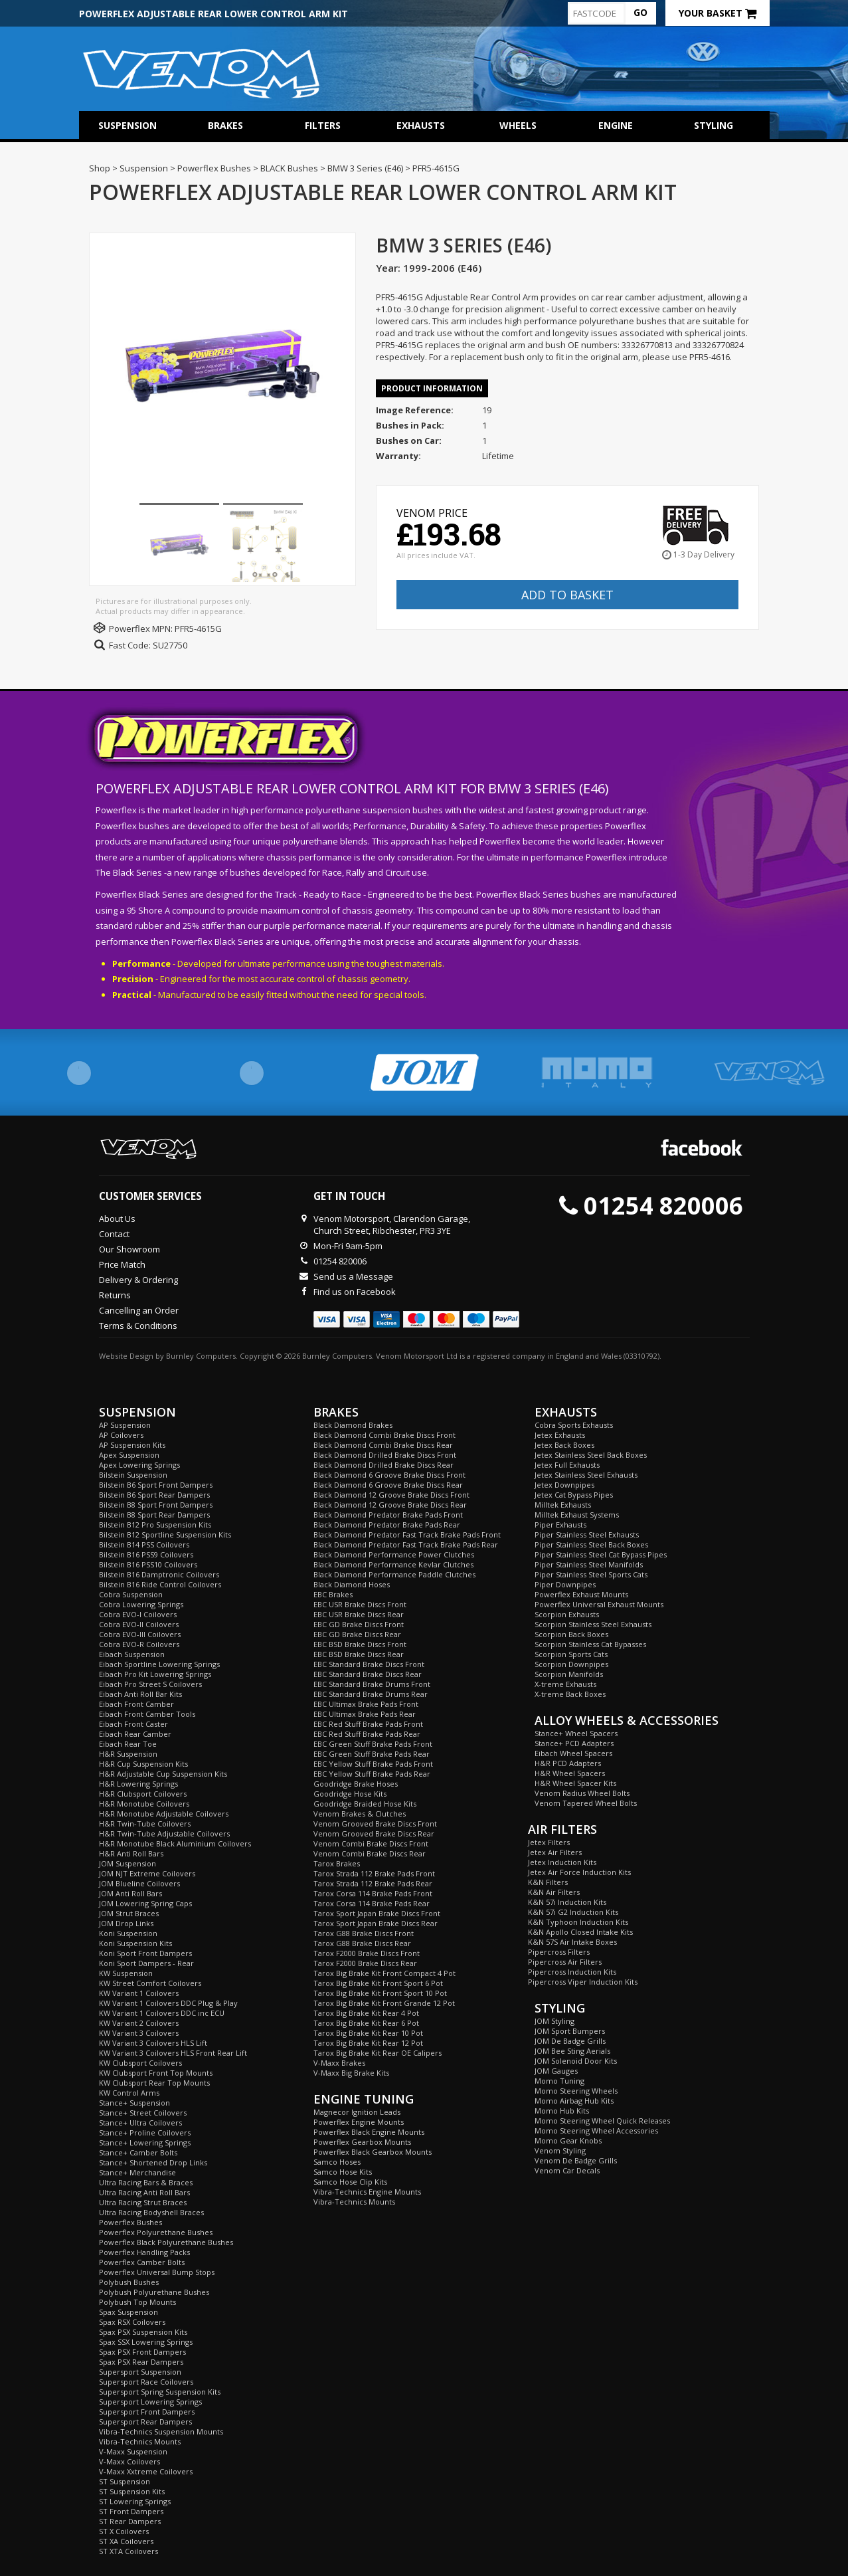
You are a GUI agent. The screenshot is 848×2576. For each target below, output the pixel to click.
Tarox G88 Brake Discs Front (363, 1933)
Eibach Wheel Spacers (573, 1753)
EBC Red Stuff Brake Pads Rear (366, 1734)
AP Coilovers (121, 1435)
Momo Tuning (559, 2081)
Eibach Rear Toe (128, 1744)
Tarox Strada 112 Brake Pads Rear (372, 1883)
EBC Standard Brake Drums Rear (370, 1694)
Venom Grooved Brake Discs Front (375, 1824)
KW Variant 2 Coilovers (139, 2023)
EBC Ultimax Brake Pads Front (365, 1704)
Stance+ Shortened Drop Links (153, 2162)
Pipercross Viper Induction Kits (582, 1982)
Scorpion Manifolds (569, 1674)
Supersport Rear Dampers (145, 2422)
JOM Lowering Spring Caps (145, 1903)
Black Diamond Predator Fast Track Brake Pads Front (407, 1534)
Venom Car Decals (567, 2170)
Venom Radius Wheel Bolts (582, 1793)
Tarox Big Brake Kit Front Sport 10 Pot (380, 1993)
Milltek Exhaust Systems (577, 1515)
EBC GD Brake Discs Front (358, 1624)
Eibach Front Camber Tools (147, 1714)
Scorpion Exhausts (567, 1614)
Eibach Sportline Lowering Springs (159, 1664)
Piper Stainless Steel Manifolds (589, 1564)
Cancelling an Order (139, 1310)
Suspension (127, 125)
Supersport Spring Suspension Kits (159, 2392)
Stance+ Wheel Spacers (576, 1733)
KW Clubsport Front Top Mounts (155, 2073)
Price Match (122, 1264)
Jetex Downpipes (564, 1485)
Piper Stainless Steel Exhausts (587, 1534)
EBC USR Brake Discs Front (359, 1604)
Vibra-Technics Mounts (140, 2441)
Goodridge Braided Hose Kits (364, 1804)
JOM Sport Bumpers (570, 2031)
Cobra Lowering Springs (141, 1604)
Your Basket (717, 13)
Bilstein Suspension (133, 1475)
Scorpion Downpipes (571, 1664)
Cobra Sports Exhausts (574, 1425)
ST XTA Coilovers (128, 2551)
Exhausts (420, 125)
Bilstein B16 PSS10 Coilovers (148, 1564)
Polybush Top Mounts (137, 2302)
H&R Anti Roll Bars (131, 1853)
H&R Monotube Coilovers (144, 1804)
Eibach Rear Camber (135, 1734)
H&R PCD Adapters (568, 1763)
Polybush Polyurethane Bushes (154, 2292)
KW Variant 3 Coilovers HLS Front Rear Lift (173, 2053)
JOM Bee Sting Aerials (572, 2051)
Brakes (225, 125)
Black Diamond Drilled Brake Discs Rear (383, 1465)
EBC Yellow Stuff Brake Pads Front (373, 1764)
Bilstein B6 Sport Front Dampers (155, 1485)
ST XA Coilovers (126, 2541)
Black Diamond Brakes (352, 1425)
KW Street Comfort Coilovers (150, 1983)
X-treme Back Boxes (570, 1694)
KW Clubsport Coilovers (140, 2063)
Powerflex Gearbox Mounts (362, 2142)
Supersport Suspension (140, 2372)
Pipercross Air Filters (565, 1962)
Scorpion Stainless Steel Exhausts (593, 1624)
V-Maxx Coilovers (129, 2461)
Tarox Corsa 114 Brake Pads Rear (371, 1903)
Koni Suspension (128, 1933)
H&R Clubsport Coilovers (143, 1794)
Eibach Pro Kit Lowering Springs (155, 1674)
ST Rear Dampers (130, 2521)
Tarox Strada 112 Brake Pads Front (374, 1873)
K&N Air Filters (554, 1892)
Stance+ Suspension (134, 2103)
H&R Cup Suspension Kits (143, 1764)
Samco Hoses (337, 2162)
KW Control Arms (129, 2093)
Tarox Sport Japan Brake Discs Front (376, 1913)
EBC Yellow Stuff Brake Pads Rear (371, 1774)
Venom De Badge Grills (576, 2160)
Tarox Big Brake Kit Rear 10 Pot (368, 2033)
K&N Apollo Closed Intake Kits (580, 1932)
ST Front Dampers (131, 2511)
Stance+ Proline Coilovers (145, 2132)
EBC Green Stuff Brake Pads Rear (371, 1754)
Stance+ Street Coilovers (143, 2113)
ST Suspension (124, 2481)
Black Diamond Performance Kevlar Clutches (393, 1564)
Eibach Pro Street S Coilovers (150, 1684)
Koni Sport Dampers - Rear (146, 1963)
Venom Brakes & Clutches (359, 1814)
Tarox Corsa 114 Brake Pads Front (372, 1893)
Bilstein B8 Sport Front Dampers (155, 1505)
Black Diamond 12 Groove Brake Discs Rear (390, 1505)
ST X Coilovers (124, 2531)
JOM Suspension (127, 1863)
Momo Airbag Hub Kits (574, 2101)
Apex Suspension (129, 1455)
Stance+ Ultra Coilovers (140, 2123)
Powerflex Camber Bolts (142, 2262)
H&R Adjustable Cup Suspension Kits (163, 1774)
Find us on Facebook (354, 1292)
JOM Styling (554, 2021)
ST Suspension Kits (132, 2491)
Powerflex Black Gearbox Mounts (372, 2152)
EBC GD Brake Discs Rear (357, 1634)
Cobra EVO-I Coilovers (138, 1614)
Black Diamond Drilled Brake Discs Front (384, 1455)
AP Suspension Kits (132, 1445)
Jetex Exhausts (560, 1435)
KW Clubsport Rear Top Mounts (154, 2083)
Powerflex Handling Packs (144, 2252)
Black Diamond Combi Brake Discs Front (384, 1435)
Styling (713, 125)
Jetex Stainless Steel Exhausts (586, 1475)
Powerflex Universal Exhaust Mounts (599, 1604)
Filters (323, 125)
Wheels (518, 125)
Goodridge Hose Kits (349, 1794)
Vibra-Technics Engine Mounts (367, 2192)
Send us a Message (353, 1276)
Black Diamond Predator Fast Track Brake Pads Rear (405, 1544)
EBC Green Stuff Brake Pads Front (372, 1744)
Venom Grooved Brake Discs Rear (373, 1833)
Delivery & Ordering (138, 1280)
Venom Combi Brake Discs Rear (369, 1853)
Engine (615, 125)
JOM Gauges (556, 2071)
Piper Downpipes (565, 1584)
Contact (114, 1234)
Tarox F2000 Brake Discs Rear (365, 1963)
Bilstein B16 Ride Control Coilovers (160, 1584)
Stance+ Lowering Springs (145, 2142)
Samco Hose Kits (342, 2172)
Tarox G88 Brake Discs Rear (362, 1943)
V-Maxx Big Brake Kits (351, 2073)
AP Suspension (125, 1425)
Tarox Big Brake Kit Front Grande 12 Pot (384, 2003)
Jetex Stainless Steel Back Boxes (591, 1455)
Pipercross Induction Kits (572, 1972)
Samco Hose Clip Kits (350, 2182)
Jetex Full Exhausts (567, 1465)
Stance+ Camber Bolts (138, 2152)
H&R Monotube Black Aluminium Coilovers (175, 1843)
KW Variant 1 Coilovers (139, 1993)
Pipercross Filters (559, 1952)
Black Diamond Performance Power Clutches (393, 1554)
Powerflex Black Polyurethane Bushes (166, 2242)
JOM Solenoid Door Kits (576, 2061)
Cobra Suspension (131, 1594)
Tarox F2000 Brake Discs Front (366, 1953)
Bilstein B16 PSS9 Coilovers (146, 1554)
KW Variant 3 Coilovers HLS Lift (153, 2043)
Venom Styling (560, 2150)
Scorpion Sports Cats (571, 1654)
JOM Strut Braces (129, 1913)
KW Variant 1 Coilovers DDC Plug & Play (168, 2003)
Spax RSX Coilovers (132, 2322)
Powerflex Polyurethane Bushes (155, 2232)
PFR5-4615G (198, 629)
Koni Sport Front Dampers (145, 1953)
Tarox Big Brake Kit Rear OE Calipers (377, 2053)
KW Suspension (126, 1973)
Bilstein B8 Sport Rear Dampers (154, 1515)
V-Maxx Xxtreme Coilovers (146, 2471)
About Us (117, 1219)
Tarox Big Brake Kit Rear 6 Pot (366, 2023)
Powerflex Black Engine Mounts (368, 2132)
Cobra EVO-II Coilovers (139, 1624)
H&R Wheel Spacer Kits (575, 1783)
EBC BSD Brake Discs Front (359, 1644)
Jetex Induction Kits (562, 1862)
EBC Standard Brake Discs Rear (367, 1674)
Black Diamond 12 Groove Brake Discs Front (391, 1495)
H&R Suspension (128, 1754)
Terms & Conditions (138, 1326)
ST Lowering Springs (135, 2501)
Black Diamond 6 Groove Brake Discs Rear (388, 1485)
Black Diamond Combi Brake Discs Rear (383, 1445)
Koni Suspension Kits (135, 1943)
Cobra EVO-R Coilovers (139, 1644)
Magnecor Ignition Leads (356, 2112)
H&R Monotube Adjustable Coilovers (163, 1814)
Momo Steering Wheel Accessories (596, 2130)
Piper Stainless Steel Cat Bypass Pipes (601, 1554)
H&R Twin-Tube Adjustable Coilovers (164, 1833)
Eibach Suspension (132, 1654)
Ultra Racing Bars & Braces (146, 2182)
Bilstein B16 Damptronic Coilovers (159, 1574)
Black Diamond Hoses (351, 1584)
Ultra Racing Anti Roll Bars (144, 2192)
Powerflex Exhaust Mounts (581, 1594)
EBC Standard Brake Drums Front (371, 1684)
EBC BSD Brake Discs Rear (358, 1654)
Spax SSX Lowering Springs (146, 2342)
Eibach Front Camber (136, 1704)
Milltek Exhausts (563, 1505)
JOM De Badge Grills (570, 2041)
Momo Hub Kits (562, 2111)
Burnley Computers (201, 1356)
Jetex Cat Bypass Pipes (574, 1495)
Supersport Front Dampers (147, 2412)
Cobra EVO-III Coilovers (140, 1634)
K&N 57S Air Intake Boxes (572, 1942)
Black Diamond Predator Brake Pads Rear (386, 1525)
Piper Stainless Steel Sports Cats (591, 1574)
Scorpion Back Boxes (571, 1634)
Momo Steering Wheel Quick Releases (602, 2121)
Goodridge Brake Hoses (355, 1784)
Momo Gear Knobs (568, 2140)
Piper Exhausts (560, 1525)
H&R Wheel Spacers (570, 1773)
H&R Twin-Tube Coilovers (145, 1824)
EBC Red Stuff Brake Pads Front (368, 1724)
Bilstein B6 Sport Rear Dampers (154, 1495)
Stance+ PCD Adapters (574, 1743)
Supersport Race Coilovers (146, 2382)
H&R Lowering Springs (138, 1784)
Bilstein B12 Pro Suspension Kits (155, 1525)
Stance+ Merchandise (137, 2172)
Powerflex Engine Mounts (358, 2122)
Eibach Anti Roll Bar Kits (140, 1694)
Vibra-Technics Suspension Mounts (161, 2431)
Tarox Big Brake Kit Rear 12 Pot (368, 2043)
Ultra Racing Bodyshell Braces (151, 2212)
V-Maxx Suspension (133, 2451)
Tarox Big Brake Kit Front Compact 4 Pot (384, 1973)
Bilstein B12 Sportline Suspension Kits (165, 1534)
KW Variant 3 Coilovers (139, 2033)
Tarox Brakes (336, 1863)
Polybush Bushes (129, 2282)
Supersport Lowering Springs (150, 2402)
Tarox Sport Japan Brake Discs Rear (375, 1923)
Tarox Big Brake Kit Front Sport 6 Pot (378, 1983)
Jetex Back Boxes (564, 1445)
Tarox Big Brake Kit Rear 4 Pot (366, 2013)
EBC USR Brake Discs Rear (358, 1614)
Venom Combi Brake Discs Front (370, 1843)
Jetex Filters (549, 1842)
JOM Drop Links (126, 1923)
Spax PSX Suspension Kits (143, 2332)
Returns (115, 1295)
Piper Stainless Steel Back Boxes (591, 1544)
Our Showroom (129, 1249)
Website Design (126, 1356)
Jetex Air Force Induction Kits (579, 1872)
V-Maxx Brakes (339, 2063)
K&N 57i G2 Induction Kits (573, 1912)
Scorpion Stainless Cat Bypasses (590, 1644)
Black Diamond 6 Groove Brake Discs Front (389, 1475)
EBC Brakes (333, 1594)
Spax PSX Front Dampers (142, 2352)
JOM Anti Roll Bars (130, 1893)
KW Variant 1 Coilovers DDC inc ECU (161, 2013)
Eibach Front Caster (133, 1724)
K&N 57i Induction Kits (567, 1902)
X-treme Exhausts (565, 1684)
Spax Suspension (128, 2312)
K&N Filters (548, 1882)
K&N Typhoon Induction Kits (578, 1922)
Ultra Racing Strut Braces (143, 2202)
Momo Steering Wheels (576, 2091)
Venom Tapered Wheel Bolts (586, 1803)
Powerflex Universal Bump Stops (156, 2272)
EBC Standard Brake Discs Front (368, 1664)
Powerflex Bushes (130, 2222)
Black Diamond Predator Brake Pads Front (388, 1515)
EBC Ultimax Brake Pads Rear (364, 1714)
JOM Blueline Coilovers (139, 1883)
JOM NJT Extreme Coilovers (147, 1873)
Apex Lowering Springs (139, 1465)
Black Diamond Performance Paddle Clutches (394, 1574)
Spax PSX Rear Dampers (141, 2362)
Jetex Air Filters (555, 1852)
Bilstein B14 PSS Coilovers (144, 1544)
